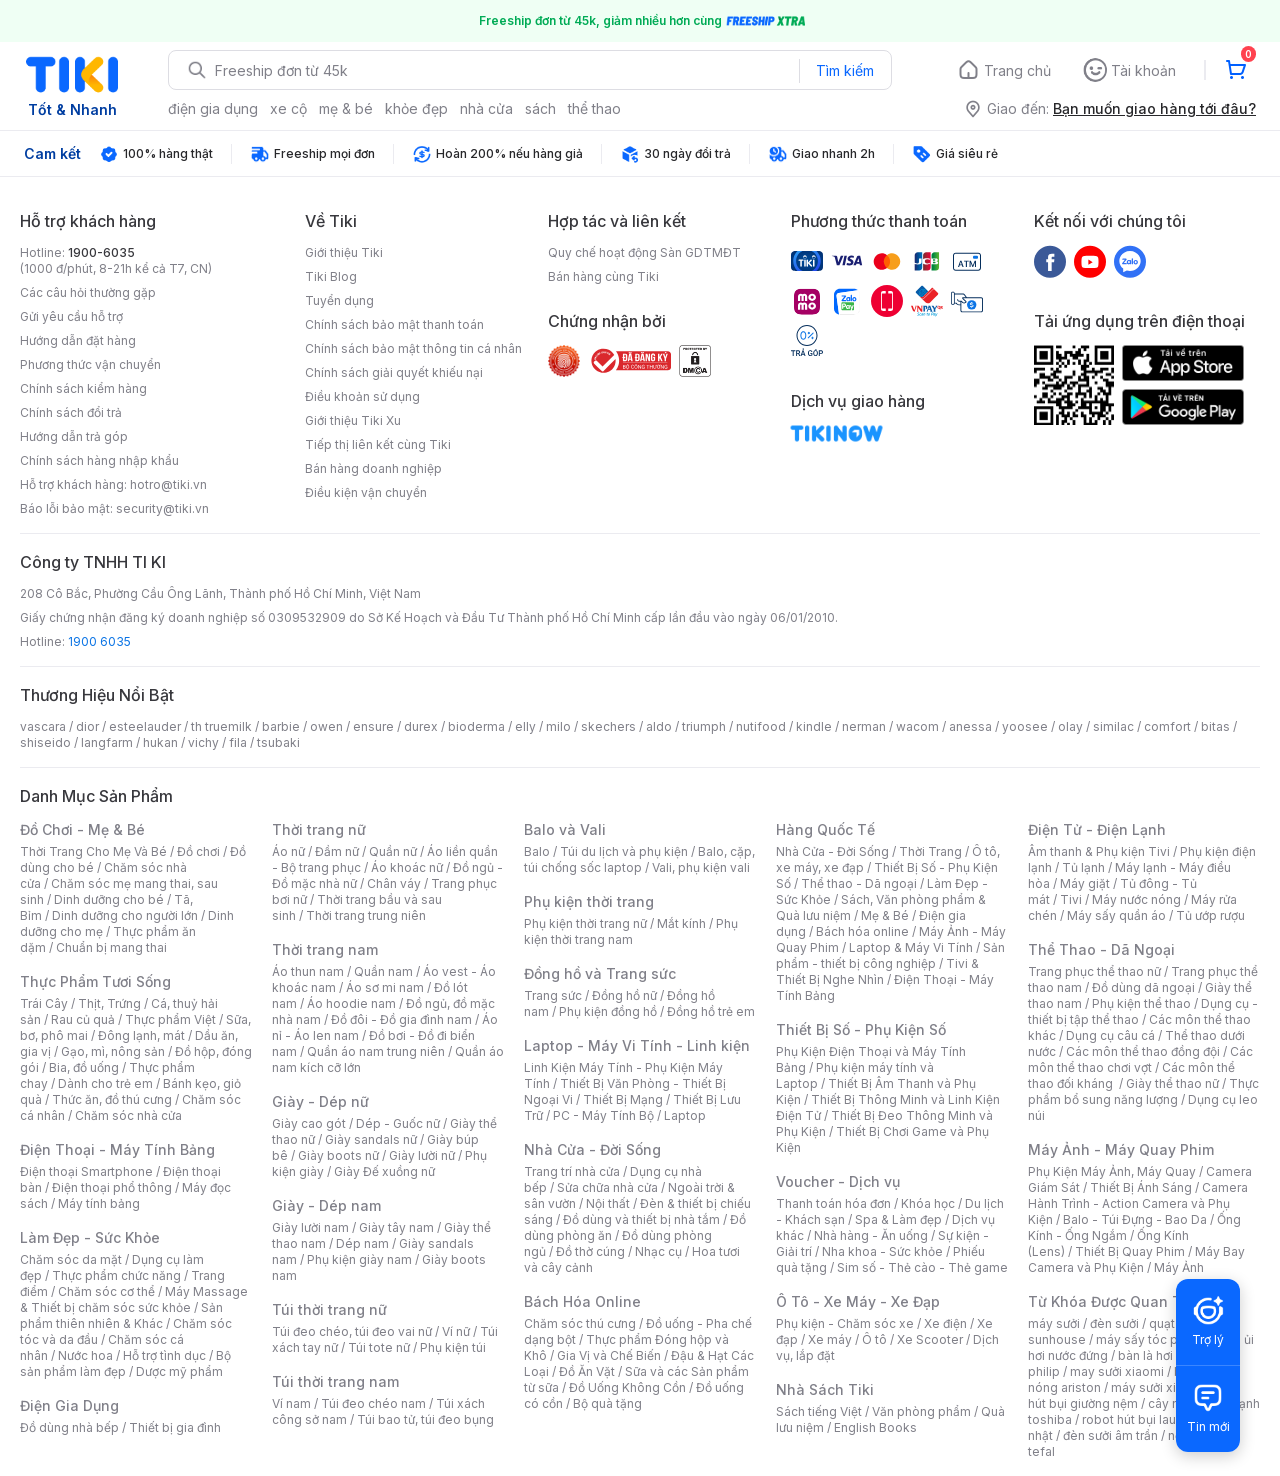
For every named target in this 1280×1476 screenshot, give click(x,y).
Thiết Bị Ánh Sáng (1141, 1187)
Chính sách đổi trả (71, 412)
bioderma (476, 726)
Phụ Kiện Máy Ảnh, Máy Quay (1112, 1171)
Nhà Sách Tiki (825, 1389)
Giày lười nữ (422, 1155)
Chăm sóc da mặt (71, 1259)
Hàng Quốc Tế (825, 829)
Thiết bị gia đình (175, 1427)
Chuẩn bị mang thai (111, 947)
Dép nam (362, 1243)
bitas (1215, 726)
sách (540, 108)
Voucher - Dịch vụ (838, 1181)
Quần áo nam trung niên (376, 1051)
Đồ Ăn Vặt (587, 1371)
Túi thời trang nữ (329, 1309)
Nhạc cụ (658, 1251)
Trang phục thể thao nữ (1094, 971)
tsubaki (278, 742)
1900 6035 (99, 641)
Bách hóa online (862, 931)
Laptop (685, 1115)
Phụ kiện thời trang (589, 901)
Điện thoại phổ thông (112, 1187)
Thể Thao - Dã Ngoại (1101, 949)
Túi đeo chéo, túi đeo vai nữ (352, 1331)
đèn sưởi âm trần (1110, 1435)
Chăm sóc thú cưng (580, 1323)
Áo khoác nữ (407, 867)
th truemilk (221, 726)
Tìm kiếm (845, 70)
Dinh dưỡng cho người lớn (125, 915)
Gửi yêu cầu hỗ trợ (71, 316)
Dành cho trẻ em (105, 1083)
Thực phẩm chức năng (116, 1275)
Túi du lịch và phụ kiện (624, 851)
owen (326, 726)
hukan (160, 742)
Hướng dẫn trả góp (74, 436)
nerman (864, 726)
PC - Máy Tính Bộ (603, 1115)
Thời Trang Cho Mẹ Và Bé (93, 851)
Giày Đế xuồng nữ (384, 1171)
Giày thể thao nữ (1172, 1083)
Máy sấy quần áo (1116, 915)
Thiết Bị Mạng (623, 1099)
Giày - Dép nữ (320, 1101)
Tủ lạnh (1083, 867)
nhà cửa (486, 108)
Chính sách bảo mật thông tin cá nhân (413, 348)
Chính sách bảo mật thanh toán (394, 324)
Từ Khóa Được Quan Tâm (1115, 1301)
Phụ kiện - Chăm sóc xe (845, 1323)
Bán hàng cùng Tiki (603, 276)
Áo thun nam (308, 971)
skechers (608, 726)
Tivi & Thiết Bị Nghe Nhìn (877, 971)
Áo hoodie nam (351, 1003)
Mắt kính (681, 923)
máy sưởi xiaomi (1158, 1387)
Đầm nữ (337, 851)
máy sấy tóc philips (1152, 1339)
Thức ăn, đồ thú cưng (112, 1099)
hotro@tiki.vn (168, 484)
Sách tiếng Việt (819, 1411)
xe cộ (288, 108)
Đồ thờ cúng (590, 1251)
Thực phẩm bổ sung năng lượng (1143, 1091)
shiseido (45, 742)
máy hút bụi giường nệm (1134, 1395)
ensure (373, 726)
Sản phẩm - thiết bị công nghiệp (890, 955)
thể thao (594, 108)
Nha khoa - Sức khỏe (882, 1251)
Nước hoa (85, 1355)
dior (87, 726)
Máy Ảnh (1179, 1267)
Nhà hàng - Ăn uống (871, 1235)
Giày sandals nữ (371, 1139)
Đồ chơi (198, 851)
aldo (659, 726)
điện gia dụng (213, 108)
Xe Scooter (930, 1339)
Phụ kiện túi (453, 1347)
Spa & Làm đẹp (898, 1219)
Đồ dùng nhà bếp (69, 1427)
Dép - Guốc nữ (398, 1123)
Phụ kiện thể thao (1141, 1003)
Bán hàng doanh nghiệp (373, 468)
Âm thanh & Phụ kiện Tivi (1099, 851)
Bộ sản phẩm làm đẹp (125, 1363)
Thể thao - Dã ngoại (859, 883)
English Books (875, 1427)
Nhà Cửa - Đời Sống (592, 1149)
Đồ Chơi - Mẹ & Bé (82, 829)
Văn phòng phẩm (921, 1411)
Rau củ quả (83, 1019)
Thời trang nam (325, 949)
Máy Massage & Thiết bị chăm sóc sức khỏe (134, 1299)
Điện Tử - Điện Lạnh (1097, 829)
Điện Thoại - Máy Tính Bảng (117, 1149)
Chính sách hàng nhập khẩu (99, 460)
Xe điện (945, 1323)
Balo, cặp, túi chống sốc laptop (639, 859)
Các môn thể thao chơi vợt (1140, 1059)
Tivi (1071, 899)
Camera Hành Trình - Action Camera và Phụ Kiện (1138, 1203)
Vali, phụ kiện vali (701, 867)
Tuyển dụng (339, 300)
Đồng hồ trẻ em (711, 1011)
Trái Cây (44, 1003)
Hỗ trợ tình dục (164, 1355)
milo (558, 726)
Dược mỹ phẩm (179, 1371)
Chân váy (394, 883)
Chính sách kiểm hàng (83, 388)
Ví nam (291, 1403)
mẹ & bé (346, 108)
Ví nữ (456, 1331)
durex (421, 726)
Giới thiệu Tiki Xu (353, 420)
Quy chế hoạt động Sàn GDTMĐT (644, 252)
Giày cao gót (309, 1123)
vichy (203, 742)
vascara (43, 726)
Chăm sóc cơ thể (106, 1291)
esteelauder (145, 726)
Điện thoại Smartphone (86, 1171)
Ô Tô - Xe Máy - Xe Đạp (858, 1301)
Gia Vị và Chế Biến (609, 1355)
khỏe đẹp (416, 108)
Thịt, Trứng (109, 1003)
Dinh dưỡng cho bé (109, 899)
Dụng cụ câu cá (1110, 1035)
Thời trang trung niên (366, 915)
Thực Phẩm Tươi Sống (95, 981)
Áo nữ (288, 851)
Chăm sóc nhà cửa (128, 1115)
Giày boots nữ (338, 1155)
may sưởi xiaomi (1117, 1371)
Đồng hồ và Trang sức (600, 973)
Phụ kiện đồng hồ (608, 1011)
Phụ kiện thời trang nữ (585, 923)
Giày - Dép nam (326, 1205)
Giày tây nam (396, 1227)
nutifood (761, 726)
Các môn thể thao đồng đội (1143, 1051)
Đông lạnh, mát (141, 1035)
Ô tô (874, 1339)
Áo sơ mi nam (385, 987)
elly (525, 726)
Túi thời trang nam (335, 1381)
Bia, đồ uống (84, 1067)
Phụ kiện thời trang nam (631, 931)
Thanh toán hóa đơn (833, 1203)
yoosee (1025, 726)
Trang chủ (1017, 70)
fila (238, 742)
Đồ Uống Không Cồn (627, 1387)
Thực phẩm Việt (170, 1019)
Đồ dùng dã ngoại (1143, 987)
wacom (917, 726)
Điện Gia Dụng (69, 1405)
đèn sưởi (1114, 1323)
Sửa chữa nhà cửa (607, 1187)
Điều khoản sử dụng (362, 396)
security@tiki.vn (162, 508)
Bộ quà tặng (607, 1403)
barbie (281, 726)
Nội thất (608, 1203)
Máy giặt (1085, 883)
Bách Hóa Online (582, 1301)
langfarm (107, 742)
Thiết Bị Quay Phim (1130, 1251)
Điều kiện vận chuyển (366, 492)
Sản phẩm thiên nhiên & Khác (121, 1315)
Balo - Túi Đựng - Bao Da (1135, 1219)
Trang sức (553, 995)
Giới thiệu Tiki (344, 252)
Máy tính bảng (99, 1203)
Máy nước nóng (1136, 899)
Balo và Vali (565, 829)
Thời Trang (930, 851)
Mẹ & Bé (885, 915)
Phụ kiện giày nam (359, 1259)
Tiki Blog (331, 276)
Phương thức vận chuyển (90, 364)
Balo (537, 851)
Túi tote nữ (379, 1347)
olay (1070, 726)
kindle (814, 726)
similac (1113, 726)
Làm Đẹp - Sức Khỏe (90, 1237)
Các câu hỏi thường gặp (88, 292)
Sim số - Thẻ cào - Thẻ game (922, 1267)
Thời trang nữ (319, 829)
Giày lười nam (310, 1227)
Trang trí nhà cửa (572, 1171)
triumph (704, 726)
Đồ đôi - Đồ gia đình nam (401, 1019)
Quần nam (383, 971)
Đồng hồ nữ (624, 995)
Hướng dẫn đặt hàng (78, 340)
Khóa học (928, 1203)
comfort (1167, 726)
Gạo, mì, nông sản (113, 1051)
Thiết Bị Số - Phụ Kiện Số (861, 1029)
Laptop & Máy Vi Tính (911, 947)
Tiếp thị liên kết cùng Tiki (378, 444)
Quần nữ (393, 851)
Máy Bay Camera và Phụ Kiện (1136, 1259)
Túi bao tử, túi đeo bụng (425, 1419)
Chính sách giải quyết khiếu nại (394, 372)
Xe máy (830, 1339)
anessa (970, 726)
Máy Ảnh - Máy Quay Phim (1121, 1149)
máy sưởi (1054, 1323)
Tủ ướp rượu (1210, 915)
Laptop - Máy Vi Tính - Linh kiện (637, 1045)
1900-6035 (101, 252)
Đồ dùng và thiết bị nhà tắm (641, 1219)
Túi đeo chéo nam (373, 1403)
